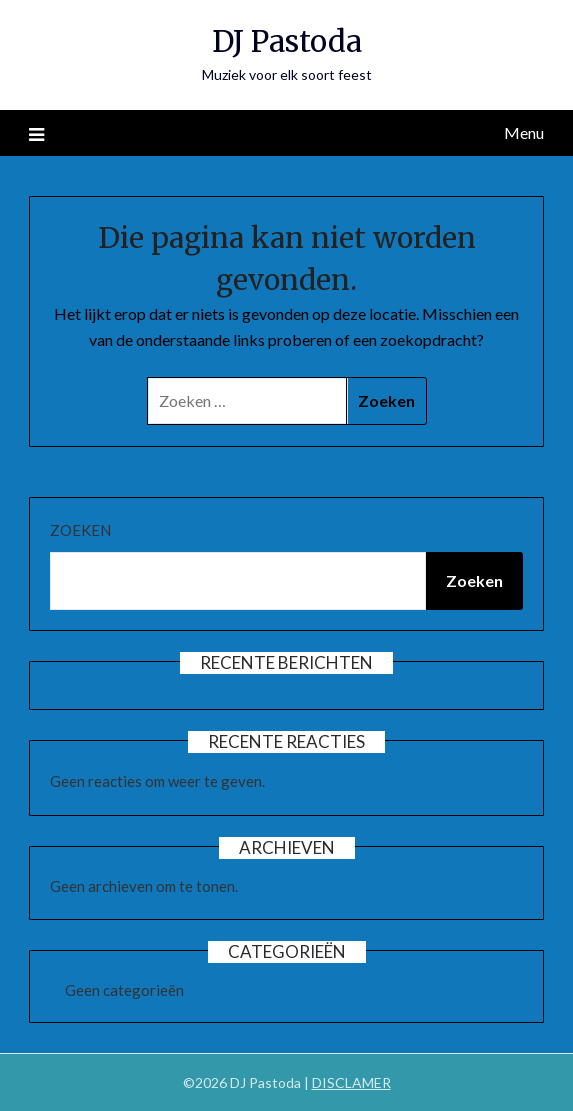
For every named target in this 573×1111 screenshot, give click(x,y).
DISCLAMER (351, 1082)
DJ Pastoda (287, 41)
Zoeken (80, 530)
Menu (524, 132)
